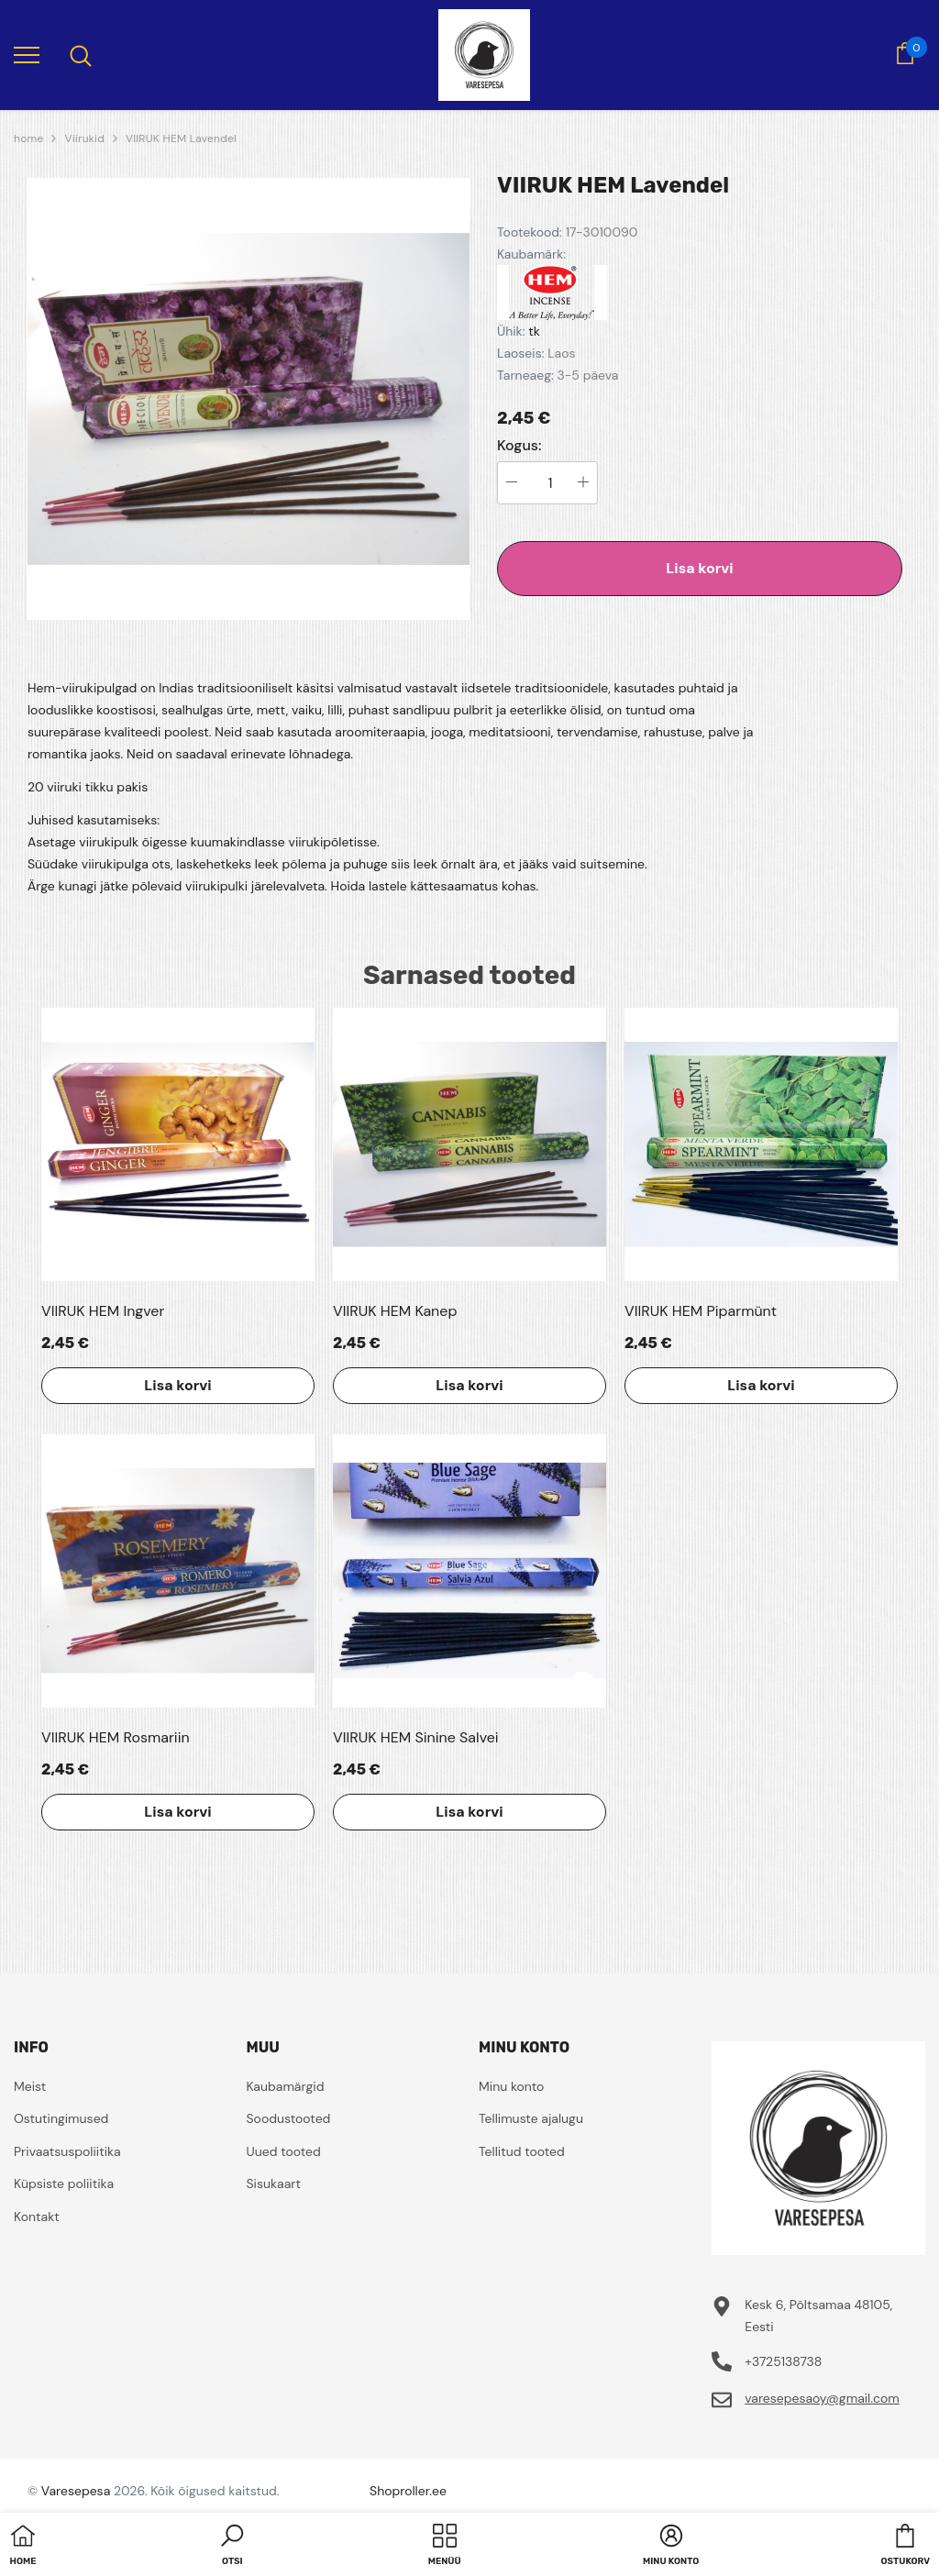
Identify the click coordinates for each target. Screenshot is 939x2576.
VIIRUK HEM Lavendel (181, 138)
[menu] (26, 54)
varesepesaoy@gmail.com (822, 2398)
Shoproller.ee (408, 2490)
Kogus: (519, 446)
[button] (232, 2546)
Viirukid (84, 138)
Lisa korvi (699, 568)
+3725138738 (783, 2361)
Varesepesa (75, 2490)
